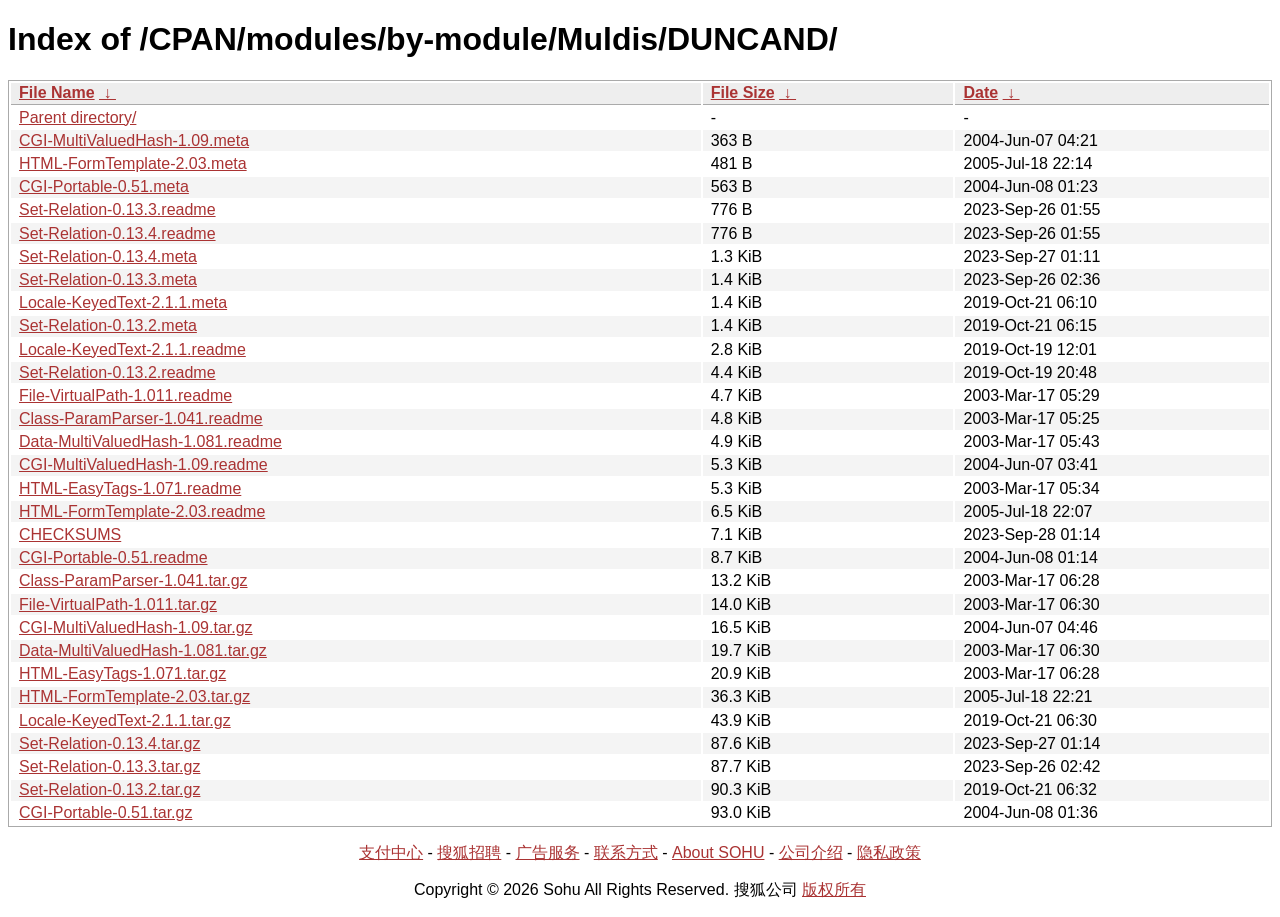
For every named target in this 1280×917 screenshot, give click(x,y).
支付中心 (391, 852)
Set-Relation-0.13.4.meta (108, 256)
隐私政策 (889, 852)
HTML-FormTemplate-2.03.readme (142, 511)
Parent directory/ (77, 117)
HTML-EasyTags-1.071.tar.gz (122, 673)
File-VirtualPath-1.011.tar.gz (118, 604)
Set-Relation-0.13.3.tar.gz (109, 766)
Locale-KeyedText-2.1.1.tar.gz (125, 720)
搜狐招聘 (469, 852)
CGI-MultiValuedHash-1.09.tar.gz (136, 627)
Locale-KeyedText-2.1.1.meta (123, 302)
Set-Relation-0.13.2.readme (117, 372)
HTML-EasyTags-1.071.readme (130, 488)
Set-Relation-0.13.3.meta (108, 279)
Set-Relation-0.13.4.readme (117, 233)
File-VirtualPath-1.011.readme (125, 395)
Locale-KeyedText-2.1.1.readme (132, 349)
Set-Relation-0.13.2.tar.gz (109, 789)
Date (980, 92)
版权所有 (834, 889)
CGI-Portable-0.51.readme (113, 557)
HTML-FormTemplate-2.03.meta (133, 163)
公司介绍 (811, 852)
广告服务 (548, 852)
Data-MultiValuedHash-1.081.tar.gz (143, 650)
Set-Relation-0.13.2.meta (108, 325)
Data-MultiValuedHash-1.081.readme (150, 441)
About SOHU (718, 852)
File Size (743, 92)
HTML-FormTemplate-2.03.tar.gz (134, 696)
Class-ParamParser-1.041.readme (141, 418)
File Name (57, 92)
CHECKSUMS (70, 534)
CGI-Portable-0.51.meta (104, 186)
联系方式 (626, 852)
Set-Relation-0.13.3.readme (117, 209)
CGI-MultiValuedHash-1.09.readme (143, 464)
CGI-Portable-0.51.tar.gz (105, 812)
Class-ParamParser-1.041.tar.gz (133, 580)
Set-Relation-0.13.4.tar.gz (109, 743)
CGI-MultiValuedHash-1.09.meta (134, 140)
